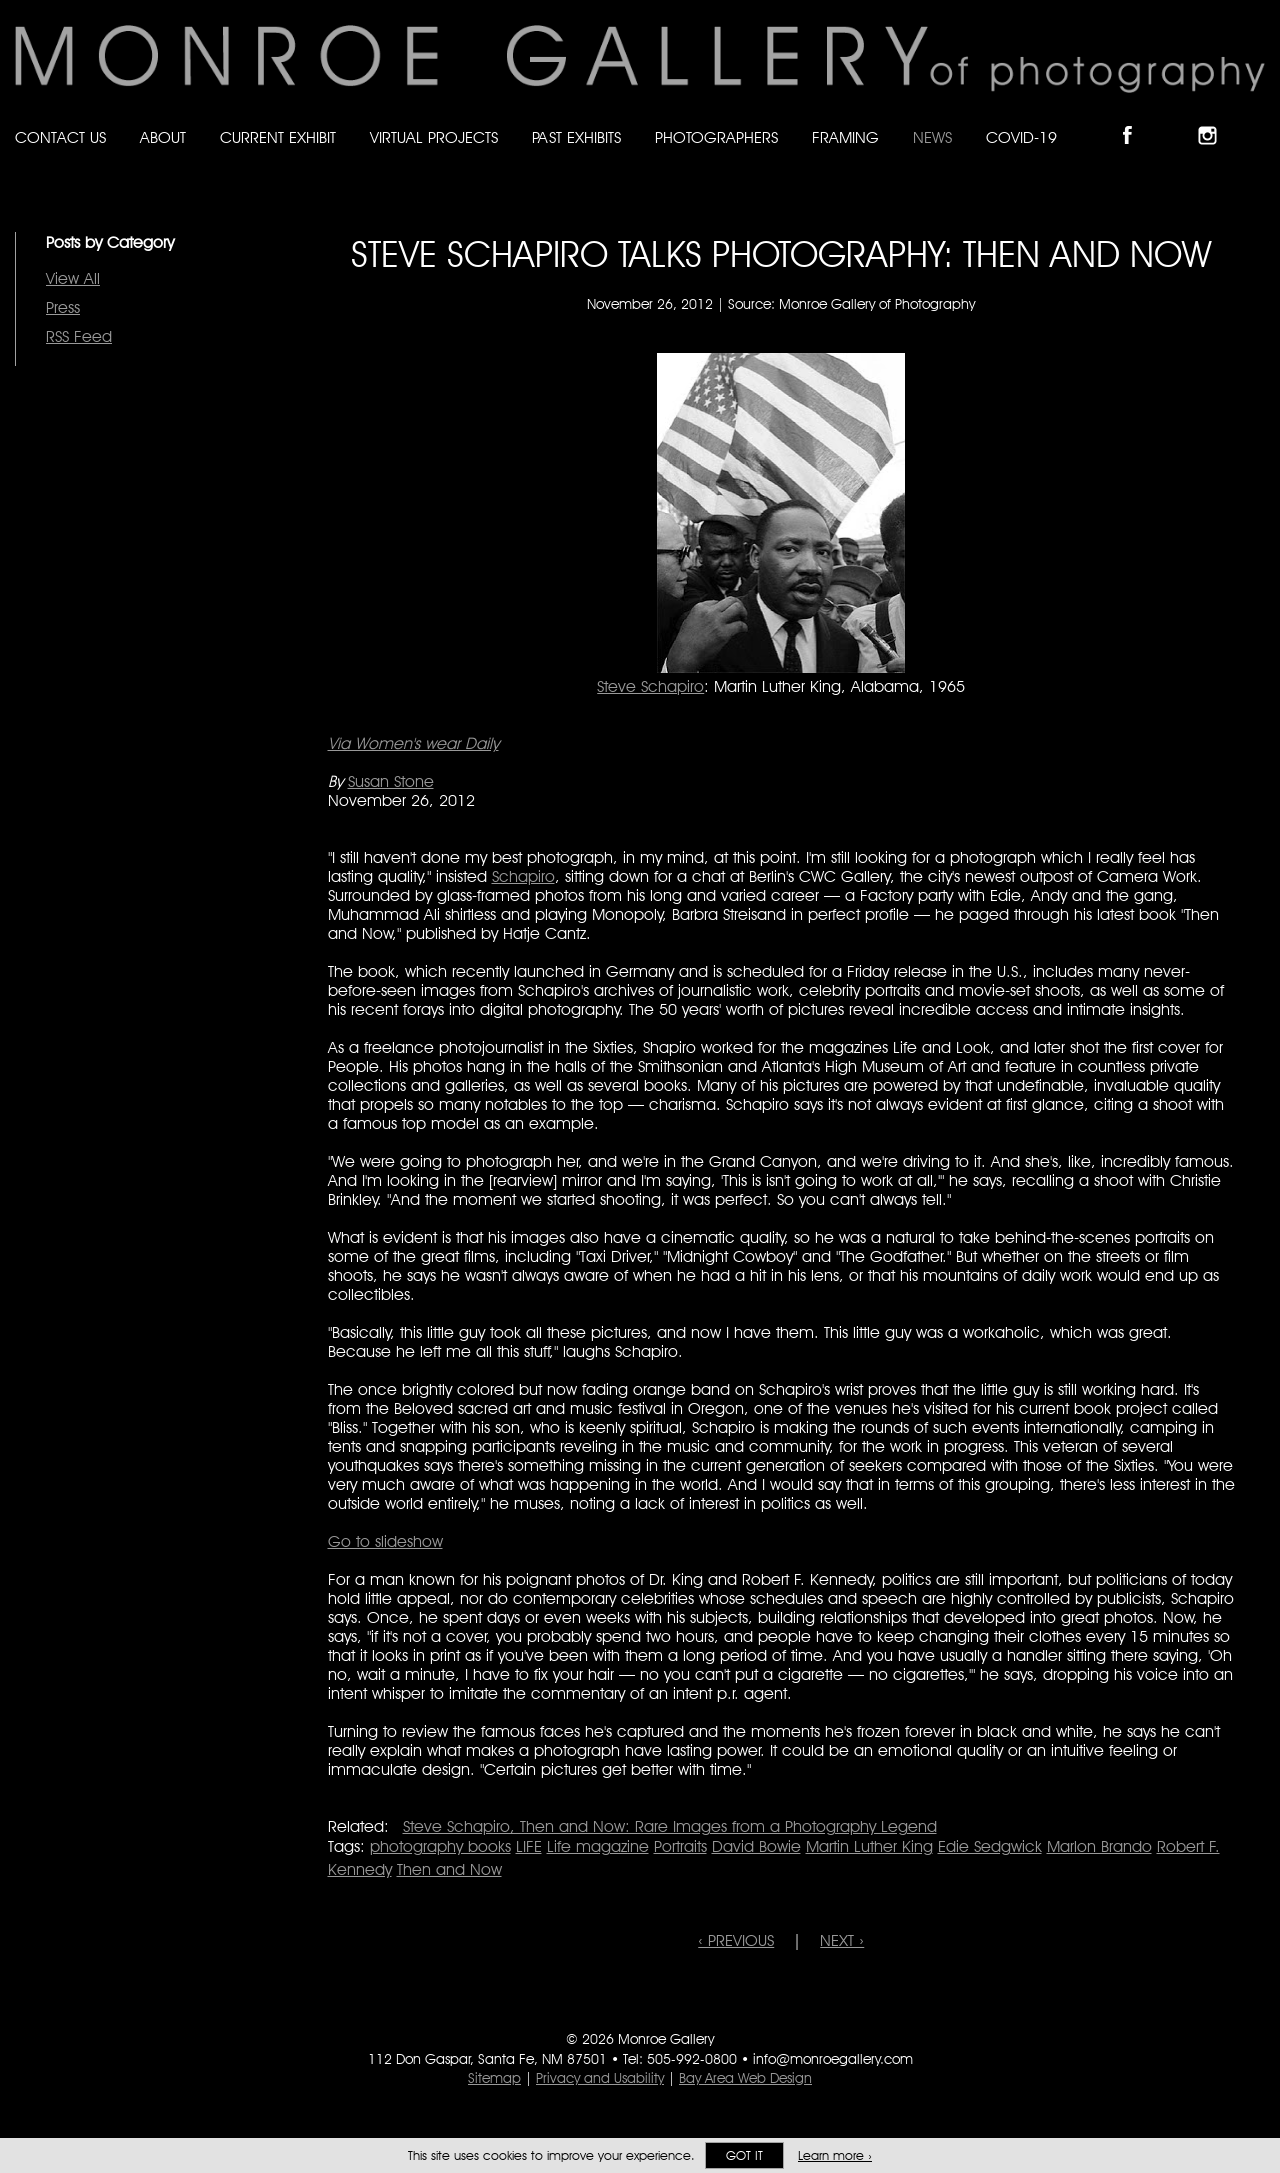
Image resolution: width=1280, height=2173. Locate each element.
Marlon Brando (1099, 1846)
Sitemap (494, 2078)
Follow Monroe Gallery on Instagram (1216, 118)
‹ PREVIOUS (736, 1940)
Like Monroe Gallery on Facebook (1136, 118)
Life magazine (598, 1846)
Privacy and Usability (600, 2078)
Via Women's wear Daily (413, 743)
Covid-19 (1021, 137)
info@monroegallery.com (833, 2059)
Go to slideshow (385, 1541)
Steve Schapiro (650, 686)
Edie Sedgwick (990, 1846)
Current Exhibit (278, 137)
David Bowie (756, 1846)
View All (73, 278)
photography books (440, 1846)
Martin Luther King (869, 1846)
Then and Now (449, 1869)
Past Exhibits (576, 137)
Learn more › (835, 2155)
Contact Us (60, 137)
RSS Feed (79, 336)
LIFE (529, 1846)
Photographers (716, 137)
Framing (845, 137)
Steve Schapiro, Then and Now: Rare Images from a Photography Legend (670, 1826)
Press (63, 307)
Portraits (680, 1846)
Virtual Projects (434, 137)
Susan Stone (391, 781)
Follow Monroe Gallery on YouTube (1256, 118)
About (163, 137)
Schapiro (523, 876)
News (932, 137)
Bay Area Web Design (745, 2078)
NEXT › (842, 1940)
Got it (744, 2155)
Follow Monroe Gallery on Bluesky (1177, 118)
